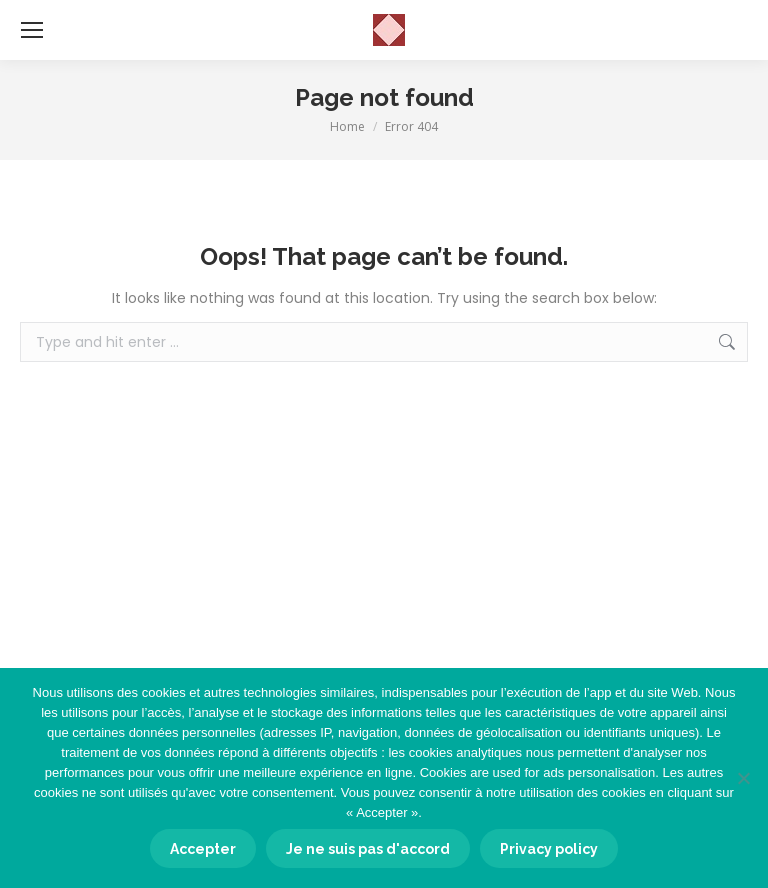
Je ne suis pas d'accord (368, 849)
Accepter (203, 849)
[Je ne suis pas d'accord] (743, 778)
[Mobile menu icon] (32, 30)
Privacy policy (549, 849)
